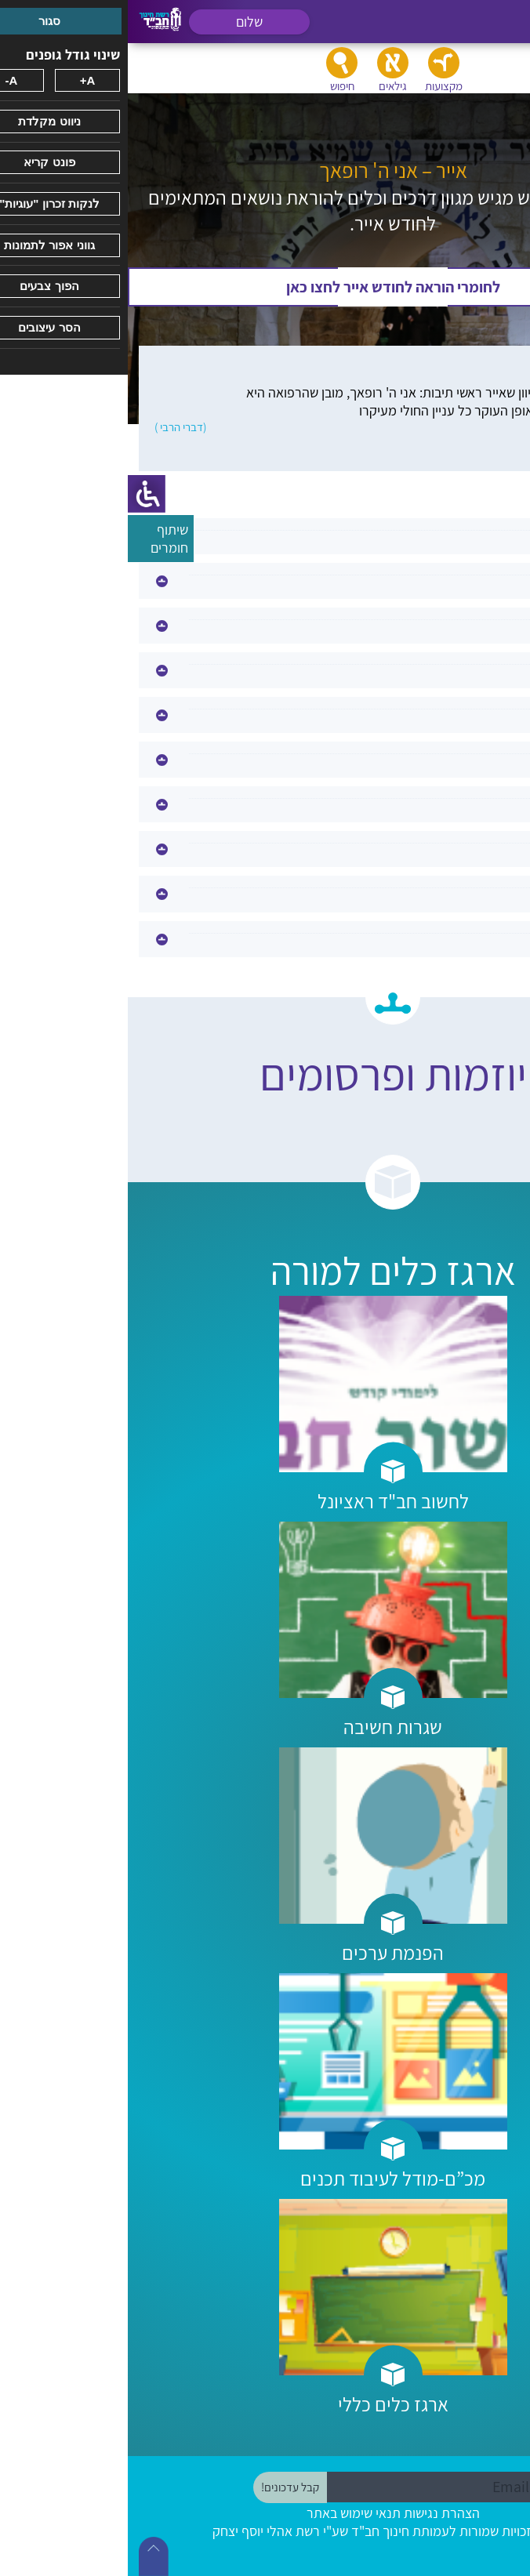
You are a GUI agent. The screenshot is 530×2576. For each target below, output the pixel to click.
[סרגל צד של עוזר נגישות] (19, 494)
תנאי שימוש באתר (226, 2513)
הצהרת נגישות (314, 2513)
